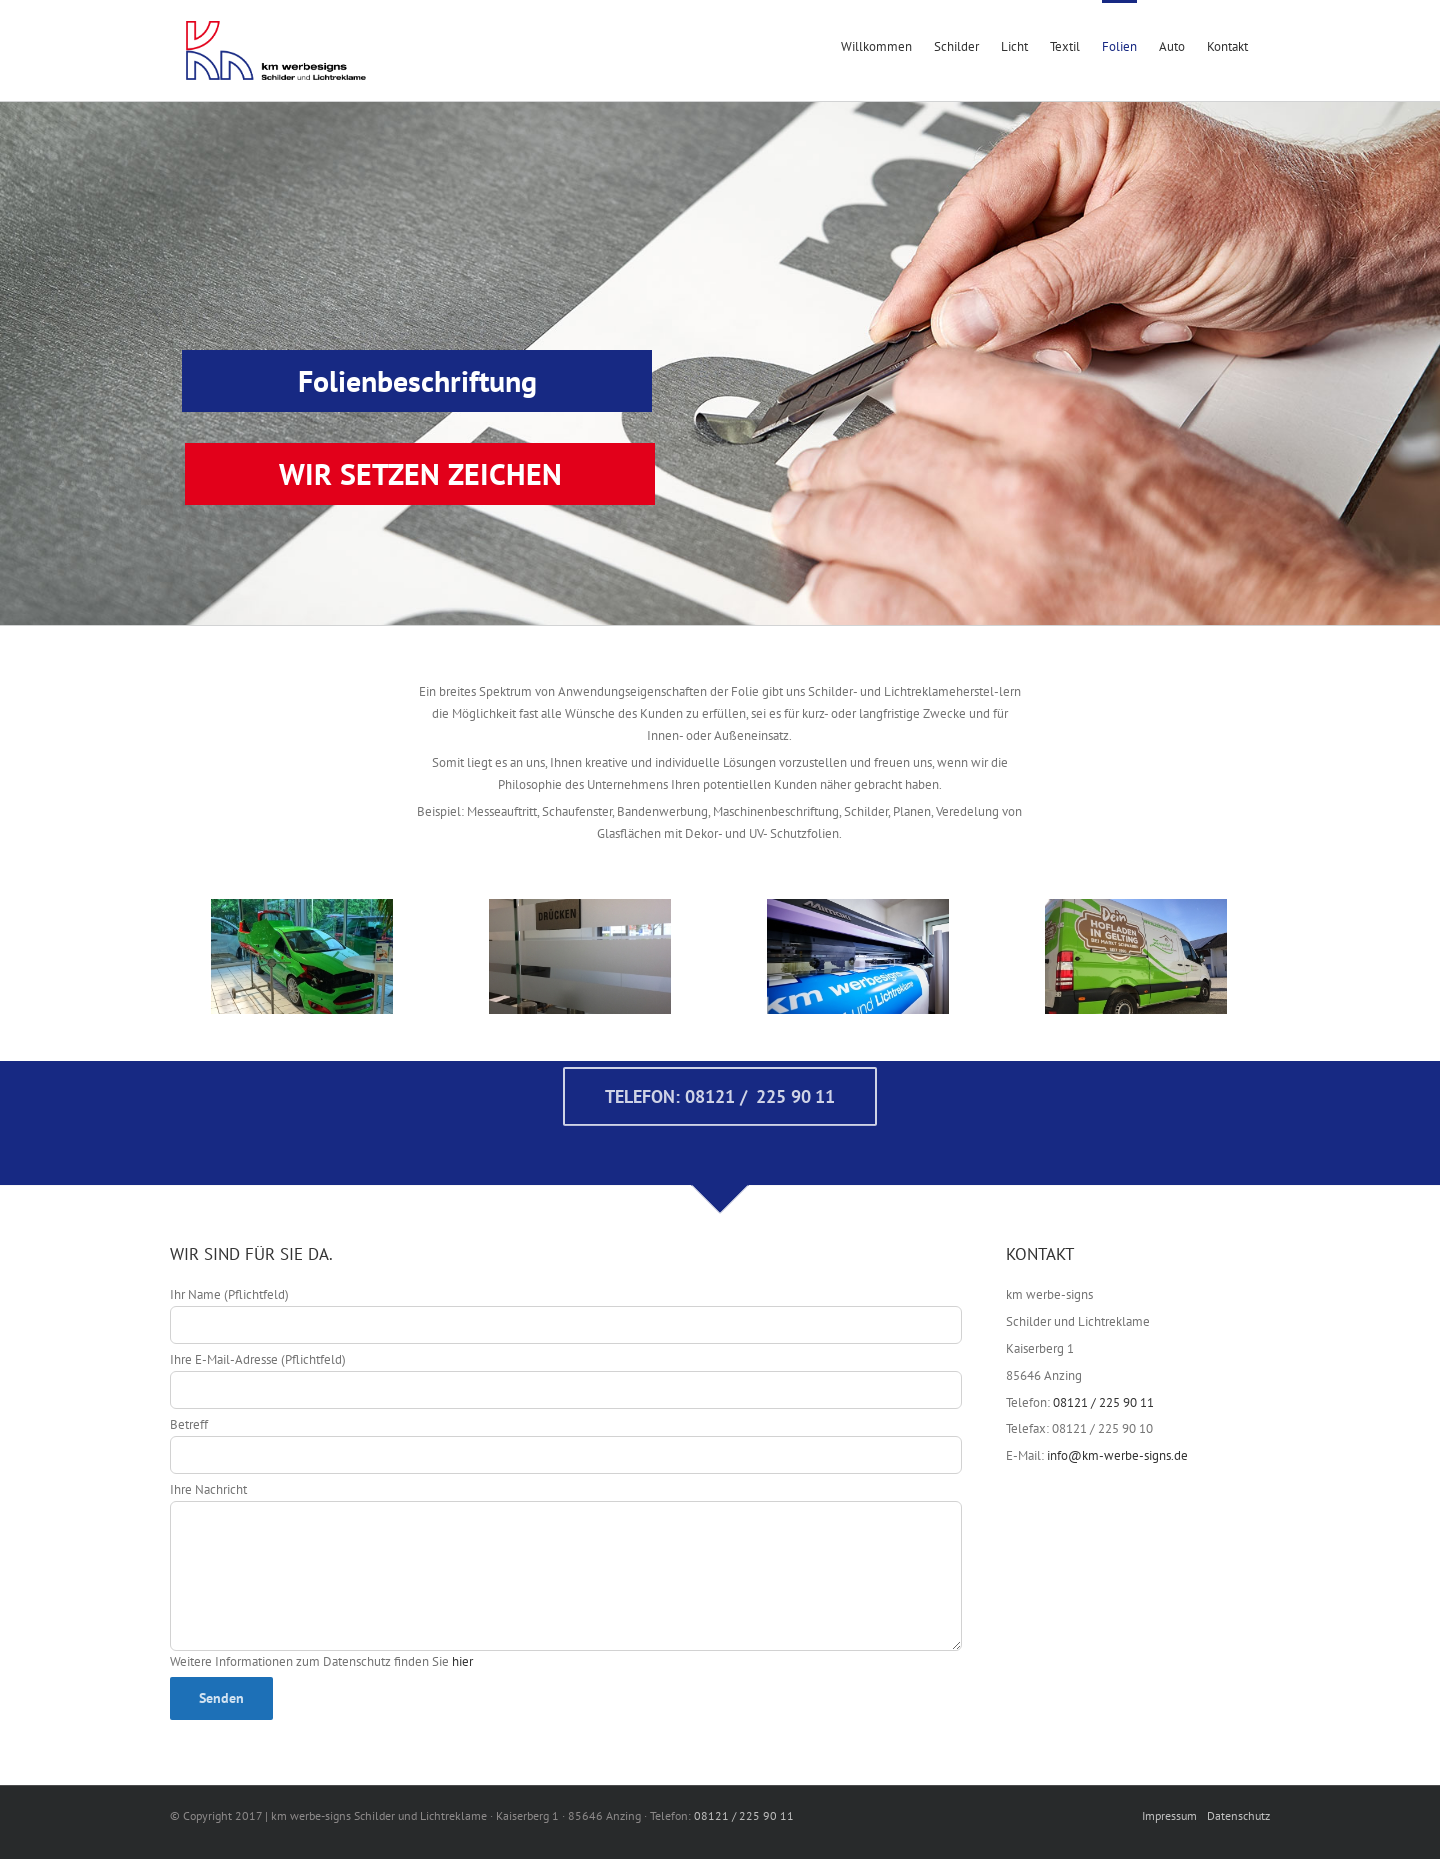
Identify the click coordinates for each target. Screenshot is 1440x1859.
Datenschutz (1238, 1815)
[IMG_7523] (580, 956)
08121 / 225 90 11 (1103, 1402)
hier (462, 1661)
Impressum (1169, 1815)
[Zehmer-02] (1136, 956)
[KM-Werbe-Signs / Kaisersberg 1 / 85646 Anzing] (858, 956)
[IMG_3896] (302, 956)
